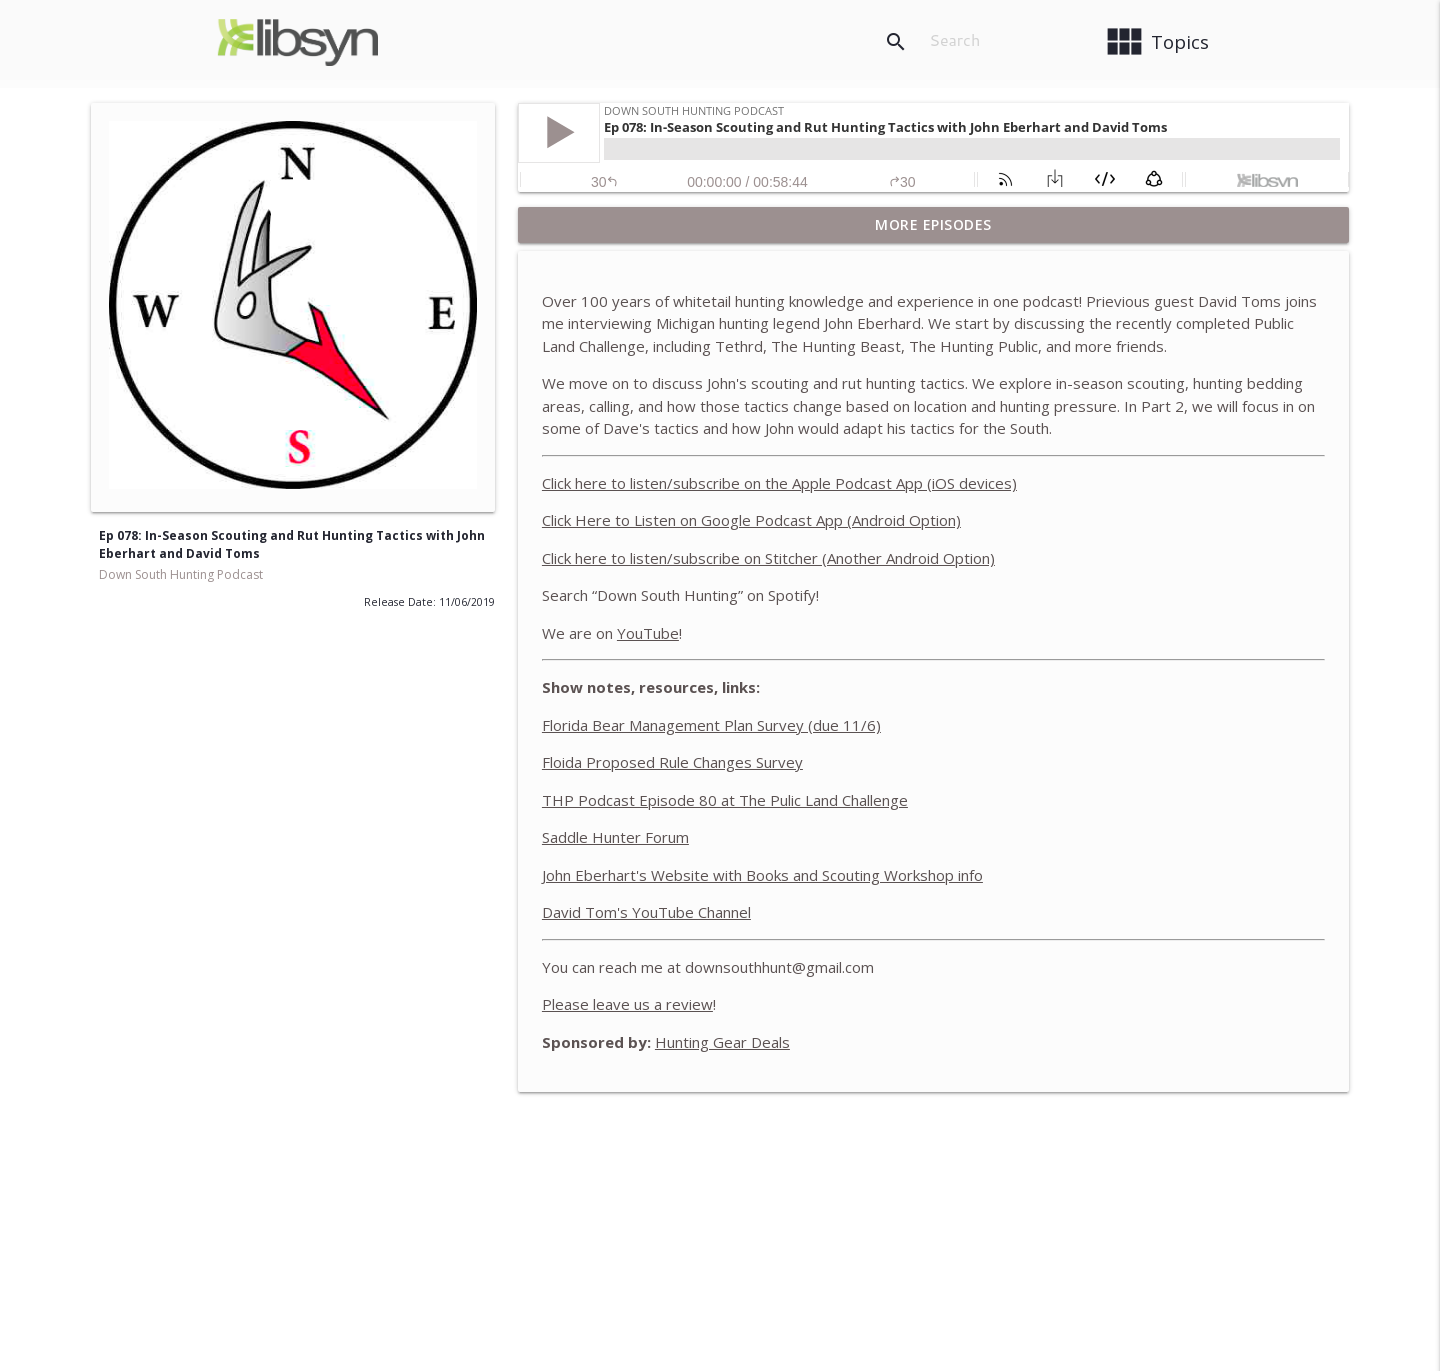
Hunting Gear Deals (722, 1042)
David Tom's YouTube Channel (646, 912)
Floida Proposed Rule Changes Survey (672, 762)
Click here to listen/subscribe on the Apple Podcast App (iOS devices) (779, 483)
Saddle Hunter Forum (615, 837)
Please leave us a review (627, 1004)
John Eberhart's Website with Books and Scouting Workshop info (762, 875)
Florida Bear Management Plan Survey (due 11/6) (711, 725)
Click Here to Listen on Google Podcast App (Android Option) (751, 520)
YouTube (648, 633)
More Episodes (933, 224)
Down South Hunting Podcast (181, 574)
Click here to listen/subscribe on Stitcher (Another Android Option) (768, 558)
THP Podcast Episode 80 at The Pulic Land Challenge (725, 800)
